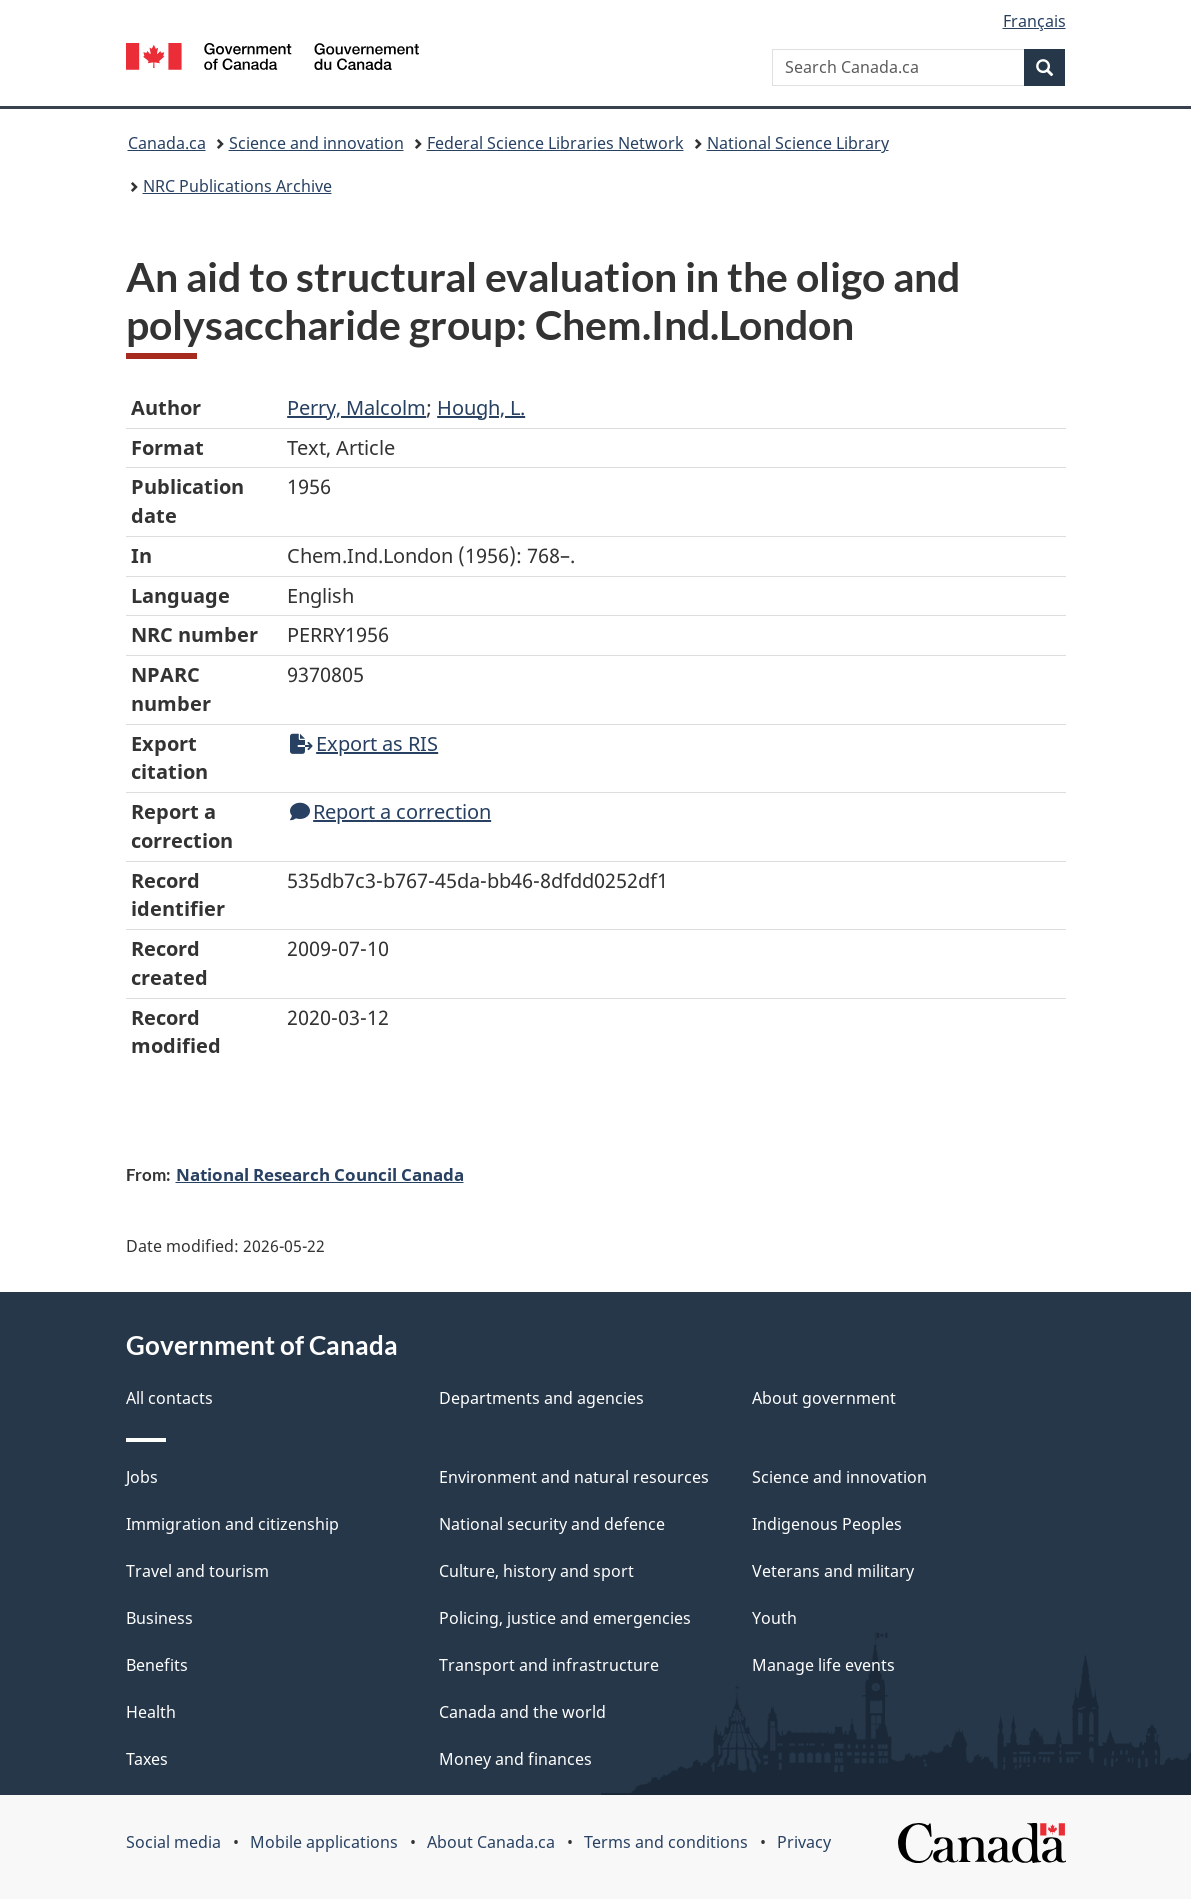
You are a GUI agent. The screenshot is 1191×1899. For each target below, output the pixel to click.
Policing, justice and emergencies (565, 1618)
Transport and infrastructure (549, 1665)
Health (151, 1712)
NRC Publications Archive (237, 186)
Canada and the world (522, 1712)
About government (824, 1398)
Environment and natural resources (574, 1477)
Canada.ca (167, 143)
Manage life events (823, 1665)
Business (159, 1618)
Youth (774, 1618)
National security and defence (552, 1524)
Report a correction (390, 811)
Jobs (142, 1477)
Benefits (157, 1665)
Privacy (804, 1842)
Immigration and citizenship (232, 1524)
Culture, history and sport (536, 1571)
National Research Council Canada (320, 1174)
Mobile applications (324, 1842)
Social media (173, 1842)
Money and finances (515, 1759)
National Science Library (798, 143)
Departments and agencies (541, 1398)
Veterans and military (833, 1571)
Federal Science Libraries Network (555, 143)
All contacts (169, 1398)
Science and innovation (316, 143)
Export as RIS (364, 743)
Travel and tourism (197, 1571)
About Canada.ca (491, 1842)
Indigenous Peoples (827, 1524)
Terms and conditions (666, 1842)
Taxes (147, 1759)
